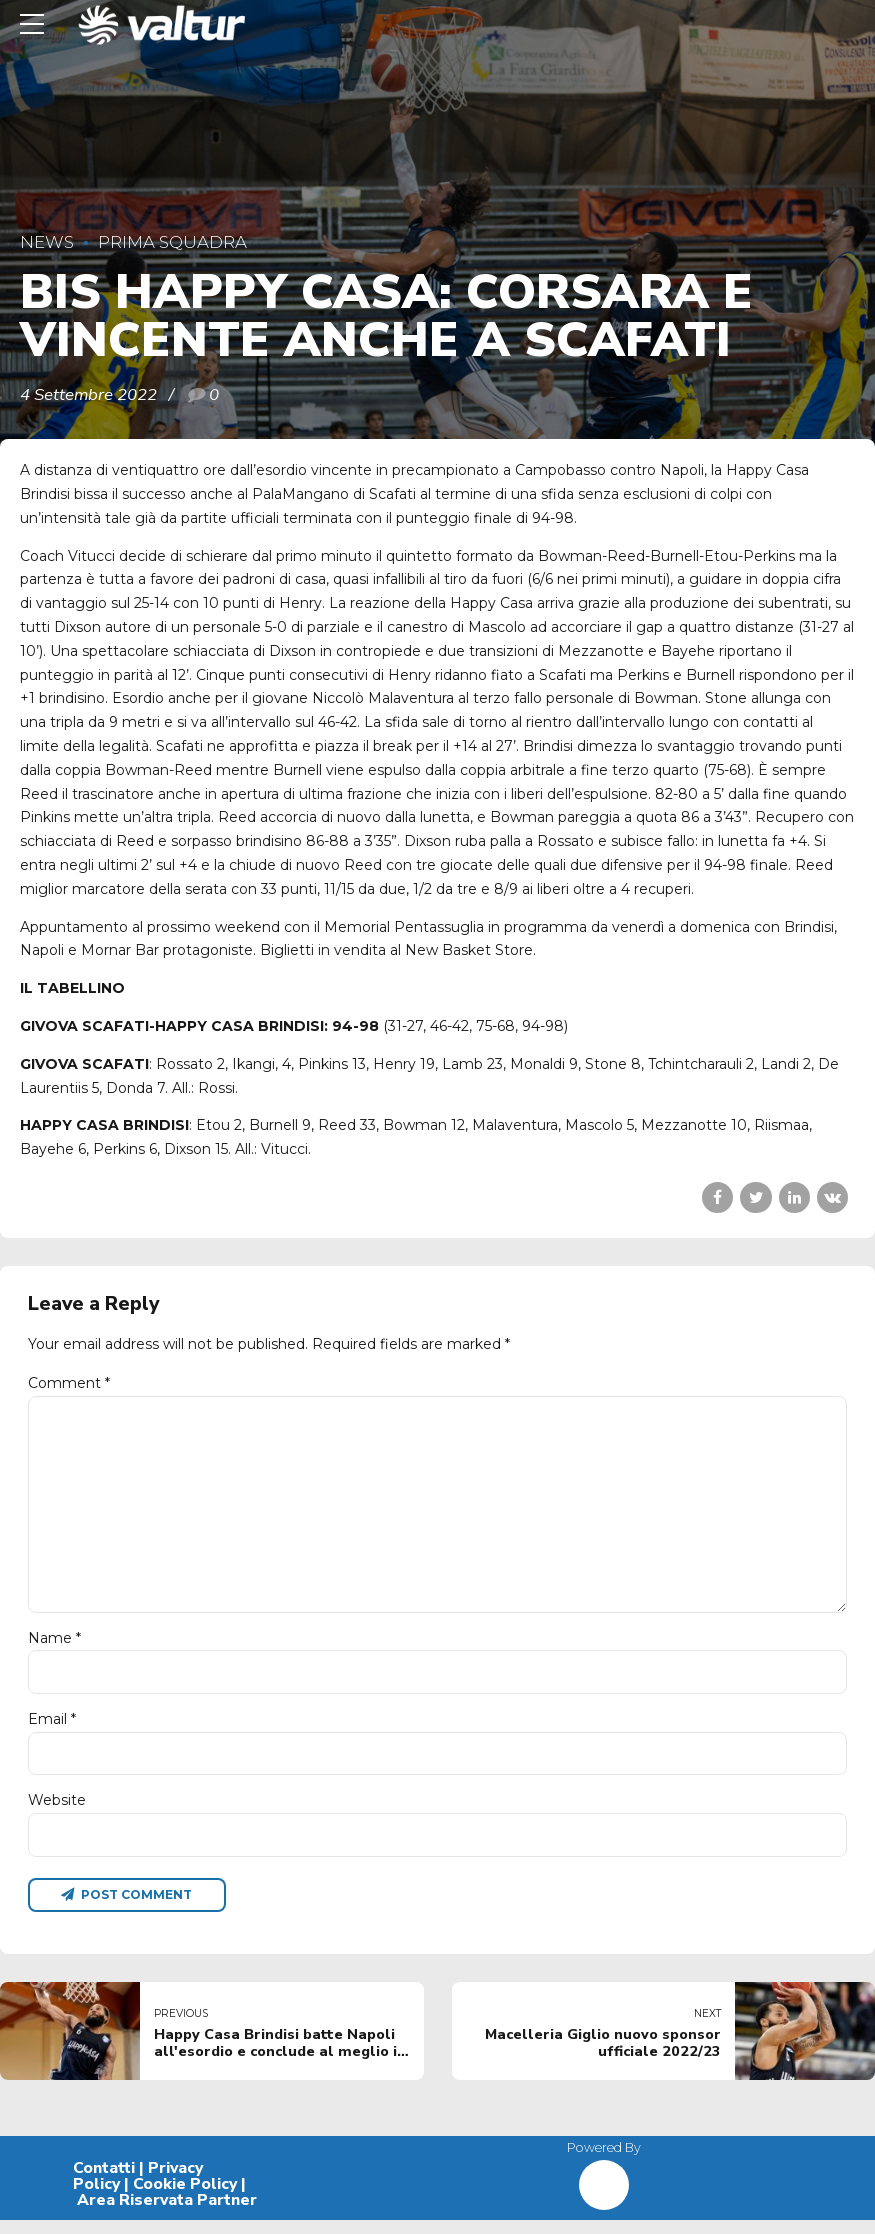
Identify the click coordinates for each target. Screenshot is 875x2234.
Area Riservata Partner (167, 2214)
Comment (69, 1383)
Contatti (104, 2182)
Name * (54, 1647)
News (47, 242)
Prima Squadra (172, 242)
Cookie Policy (185, 2198)
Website (57, 1812)
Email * (52, 1730)
